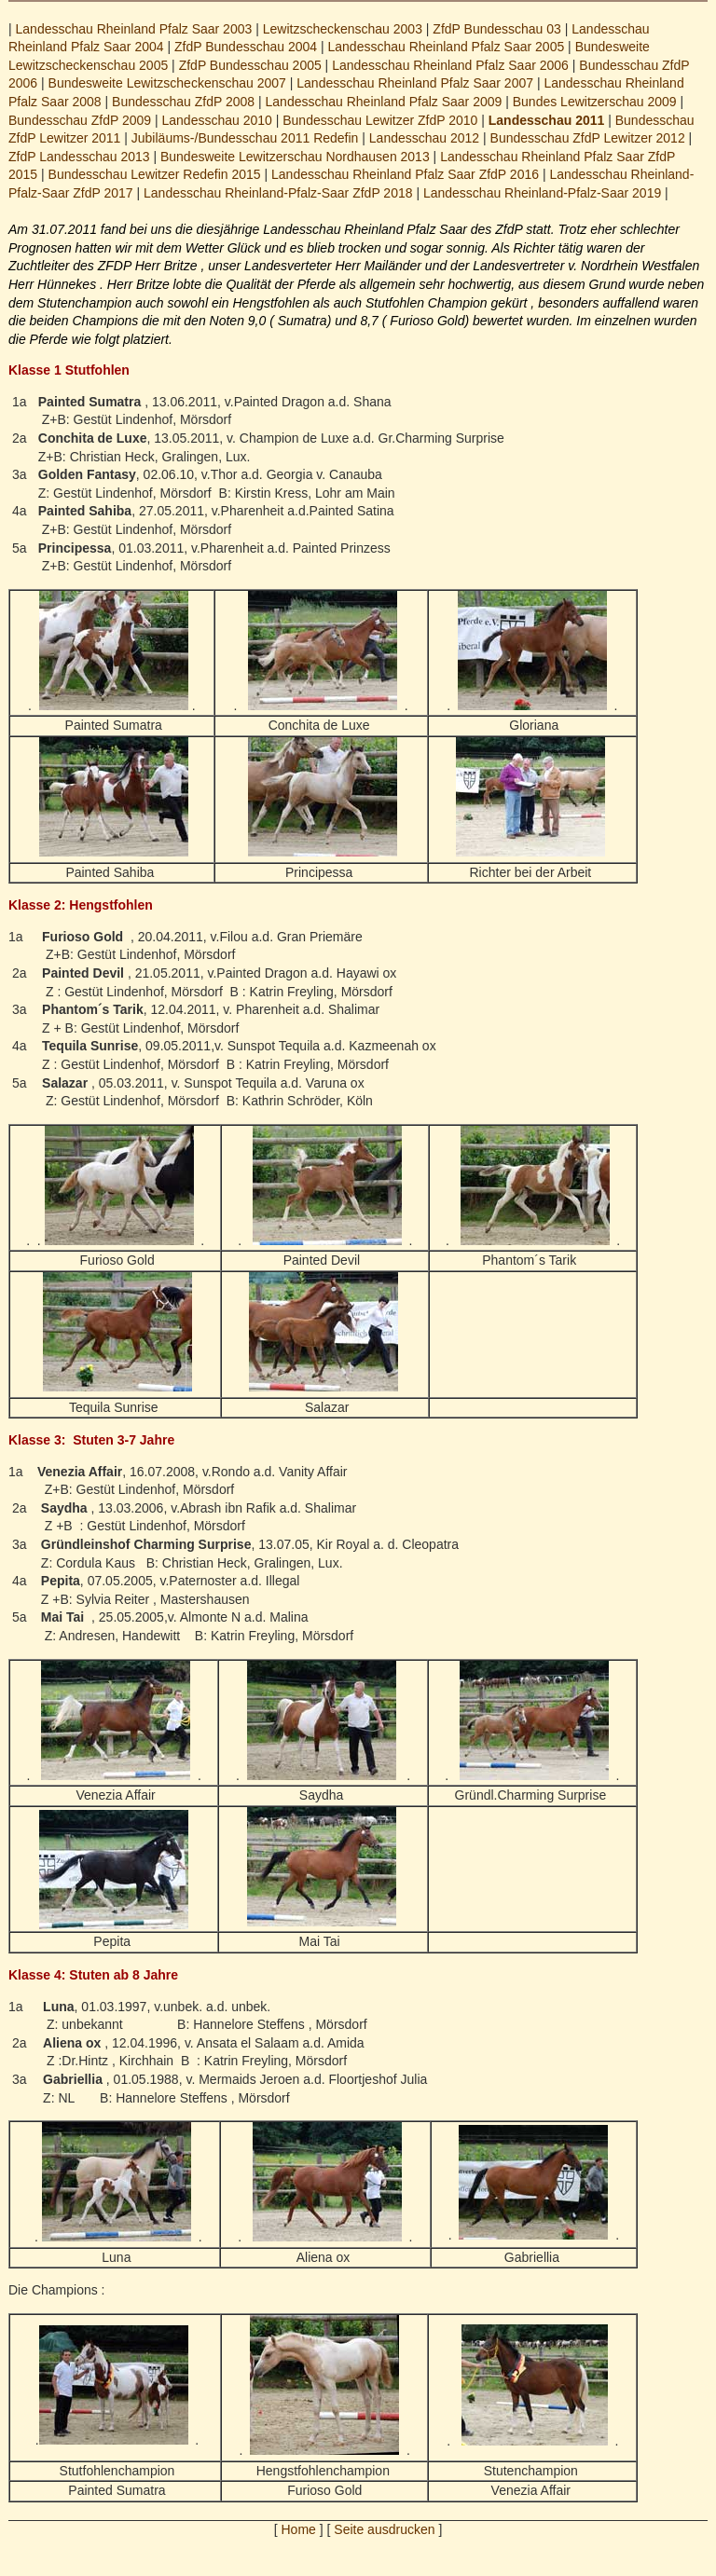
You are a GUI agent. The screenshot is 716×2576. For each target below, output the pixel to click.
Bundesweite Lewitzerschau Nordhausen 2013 (295, 156)
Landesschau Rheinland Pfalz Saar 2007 (414, 82)
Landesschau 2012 (424, 137)
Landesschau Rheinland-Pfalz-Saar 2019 (542, 192)
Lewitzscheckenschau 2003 (342, 28)
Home (299, 2529)
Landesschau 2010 (217, 120)
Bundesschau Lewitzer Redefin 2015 (154, 174)
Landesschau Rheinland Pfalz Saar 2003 (134, 28)
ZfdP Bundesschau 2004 (245, 46)
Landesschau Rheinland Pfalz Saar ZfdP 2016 (405, 174)
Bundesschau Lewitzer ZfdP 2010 (379, 120)
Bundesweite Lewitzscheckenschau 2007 (167, 82)
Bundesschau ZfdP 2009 (79, 120)
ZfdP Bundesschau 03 (497, 28)
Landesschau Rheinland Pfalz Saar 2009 (384, 101)
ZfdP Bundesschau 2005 (250, 65)
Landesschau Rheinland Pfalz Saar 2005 (445, 46)
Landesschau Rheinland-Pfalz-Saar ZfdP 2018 (278, 192)
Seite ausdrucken (384, 2529)
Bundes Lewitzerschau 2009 (595, 101)
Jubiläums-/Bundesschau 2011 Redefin (245, 137)
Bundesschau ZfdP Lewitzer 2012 (587, 137)
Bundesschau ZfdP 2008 (183, 101)
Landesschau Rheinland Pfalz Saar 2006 (450, 65)
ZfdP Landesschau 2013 (79, 156)
